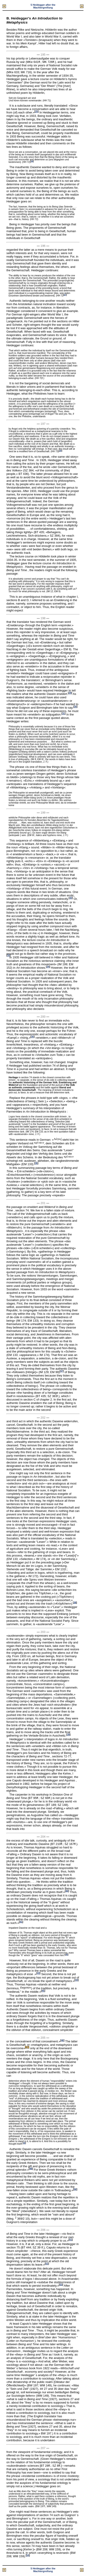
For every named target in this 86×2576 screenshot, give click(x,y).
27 (65, 295)
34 (48, 966)
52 (47, 2263)
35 (32, 1036)
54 (27, 2555)
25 (36, 111)
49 (31, 2168)
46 (62, 2040)
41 (21, 1921)
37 (61, 1371)
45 (43, 1991)
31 (63, 713)
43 (38, 1973)
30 (75, 706)
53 (61, 2284)
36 (36, 1163)
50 (75, 2189)
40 (67, 1891)
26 (32, 161)
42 (67, 1954)
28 (60, 451)
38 (75, 1602)
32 (70, 898)
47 (27, 2047)
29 (70, 693)
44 (76, 1980)
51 (70, 2239)
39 (68, 1734)
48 (24, 2143)
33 (8, 955)
